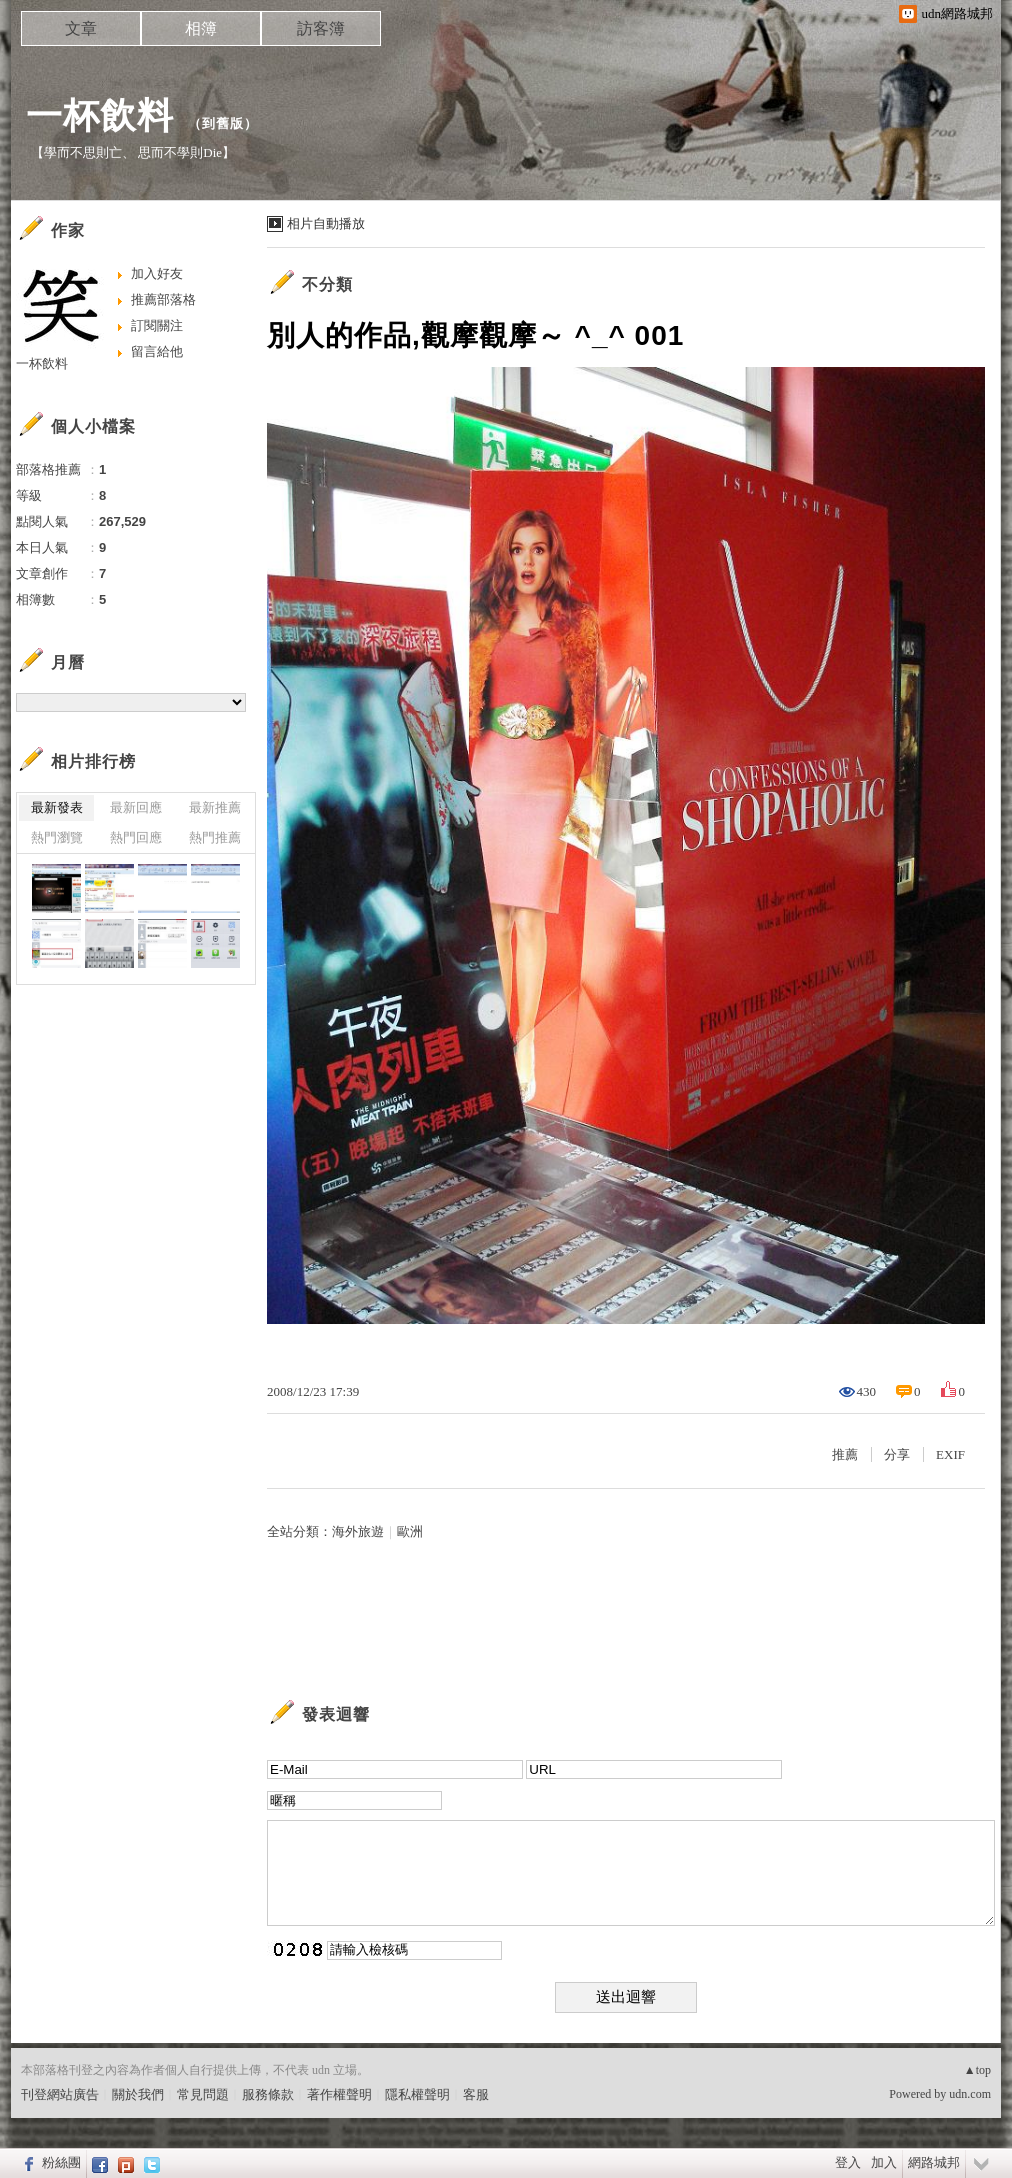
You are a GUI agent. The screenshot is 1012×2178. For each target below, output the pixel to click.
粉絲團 (61, 2162)
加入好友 (157, 273)
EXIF (950, 1454)
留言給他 (157, 351)
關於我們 (138, 2094)
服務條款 (268, 2094)
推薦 (845, 1454)
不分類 (327, 284)
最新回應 (136, 807)
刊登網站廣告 (60, 2094)
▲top (977, 2070)
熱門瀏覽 (57, 837)
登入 (848, 2162)
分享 (897, 1454)
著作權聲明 (339, 2094)
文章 (81, 28)
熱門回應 (136, 837)
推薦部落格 (163, 299)
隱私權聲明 (417, 2094)
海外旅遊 (358, 1531)
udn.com (970, 2094)
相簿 (201, 28)
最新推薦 (215, 807)
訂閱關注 (157, 325)
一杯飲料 (100, 115)
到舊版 (223, 123)
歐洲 (410, 1531)
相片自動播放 (326, 223)
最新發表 (57, 807)
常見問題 (203, 2094)
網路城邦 (934, 2162)
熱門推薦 (215, 837)
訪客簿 (321, 28)
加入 (884, 2162)
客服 (476, 2094)
